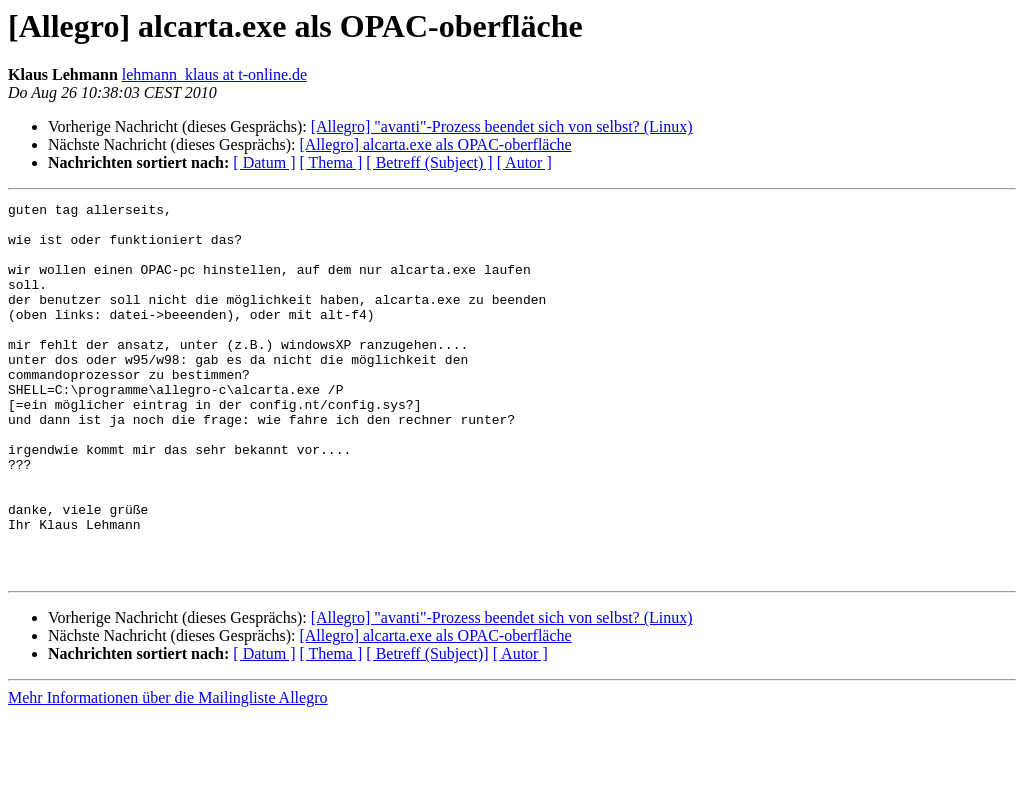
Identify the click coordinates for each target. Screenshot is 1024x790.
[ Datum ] (264, 162)
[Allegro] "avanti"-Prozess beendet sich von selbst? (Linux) (502, 126)
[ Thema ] (331, 162)
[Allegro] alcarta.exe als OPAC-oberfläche (435, 144)
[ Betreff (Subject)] (427, 728)
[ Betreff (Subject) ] (429, 162)
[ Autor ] (524, 162)
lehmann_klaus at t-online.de (214, 74)
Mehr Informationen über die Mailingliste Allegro (167, 772)
